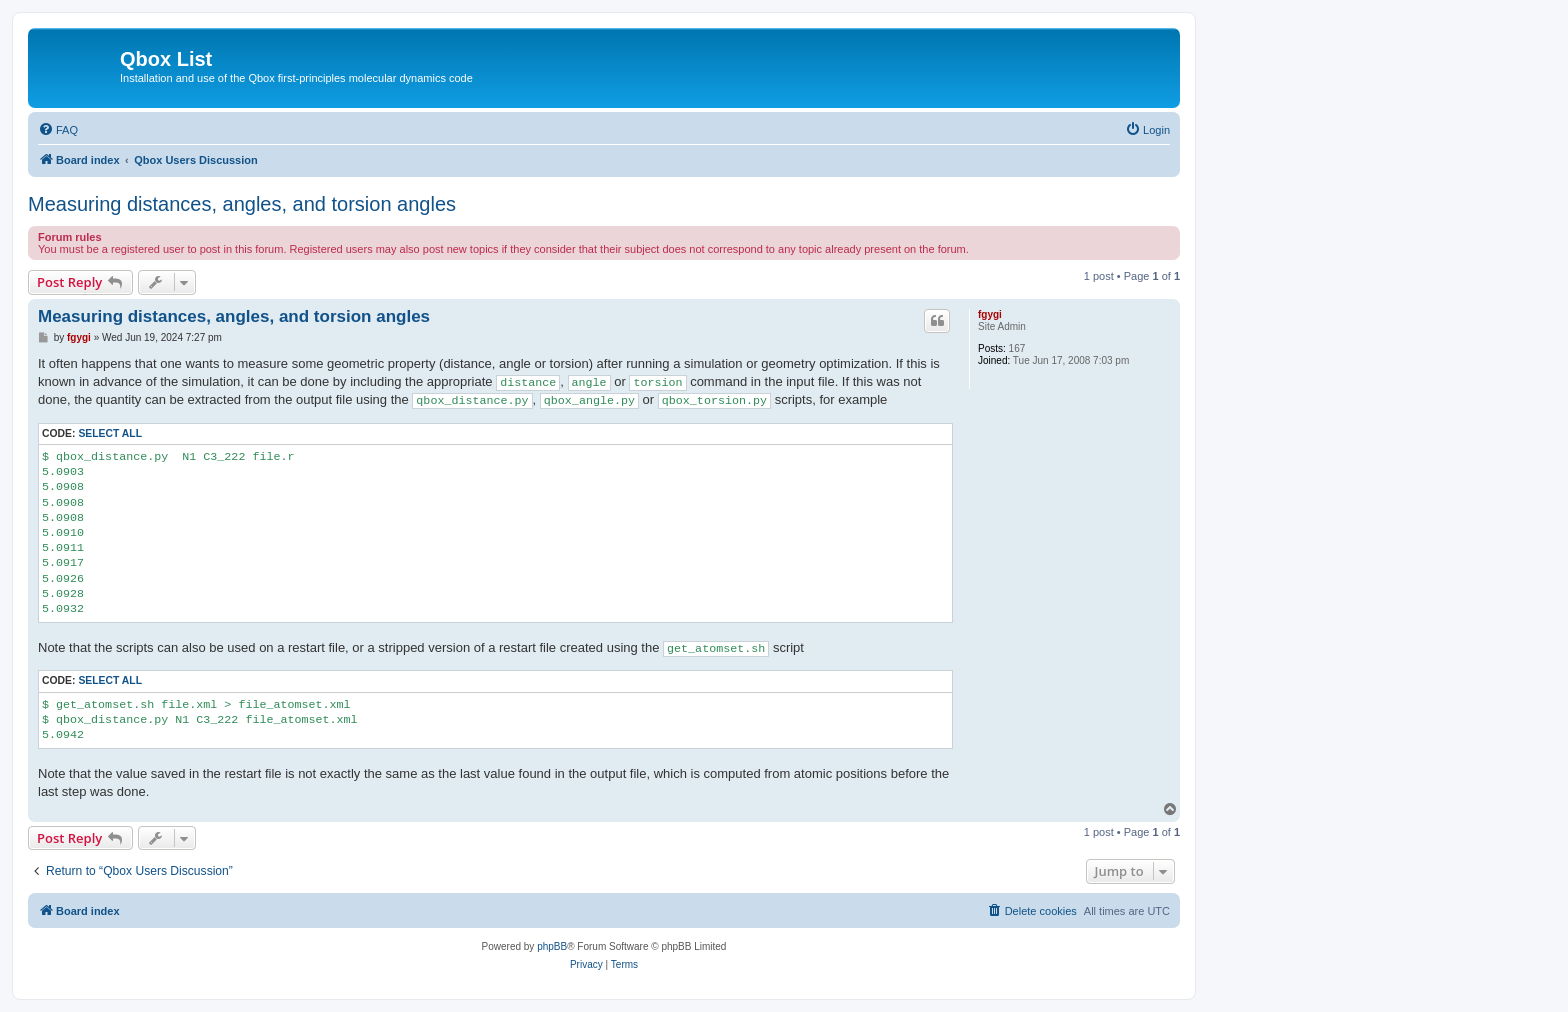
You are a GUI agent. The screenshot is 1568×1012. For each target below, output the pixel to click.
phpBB (552, 946)
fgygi (990, 314)
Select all (110, 433)
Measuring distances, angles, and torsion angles (242, 204)
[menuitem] (58, 130)
